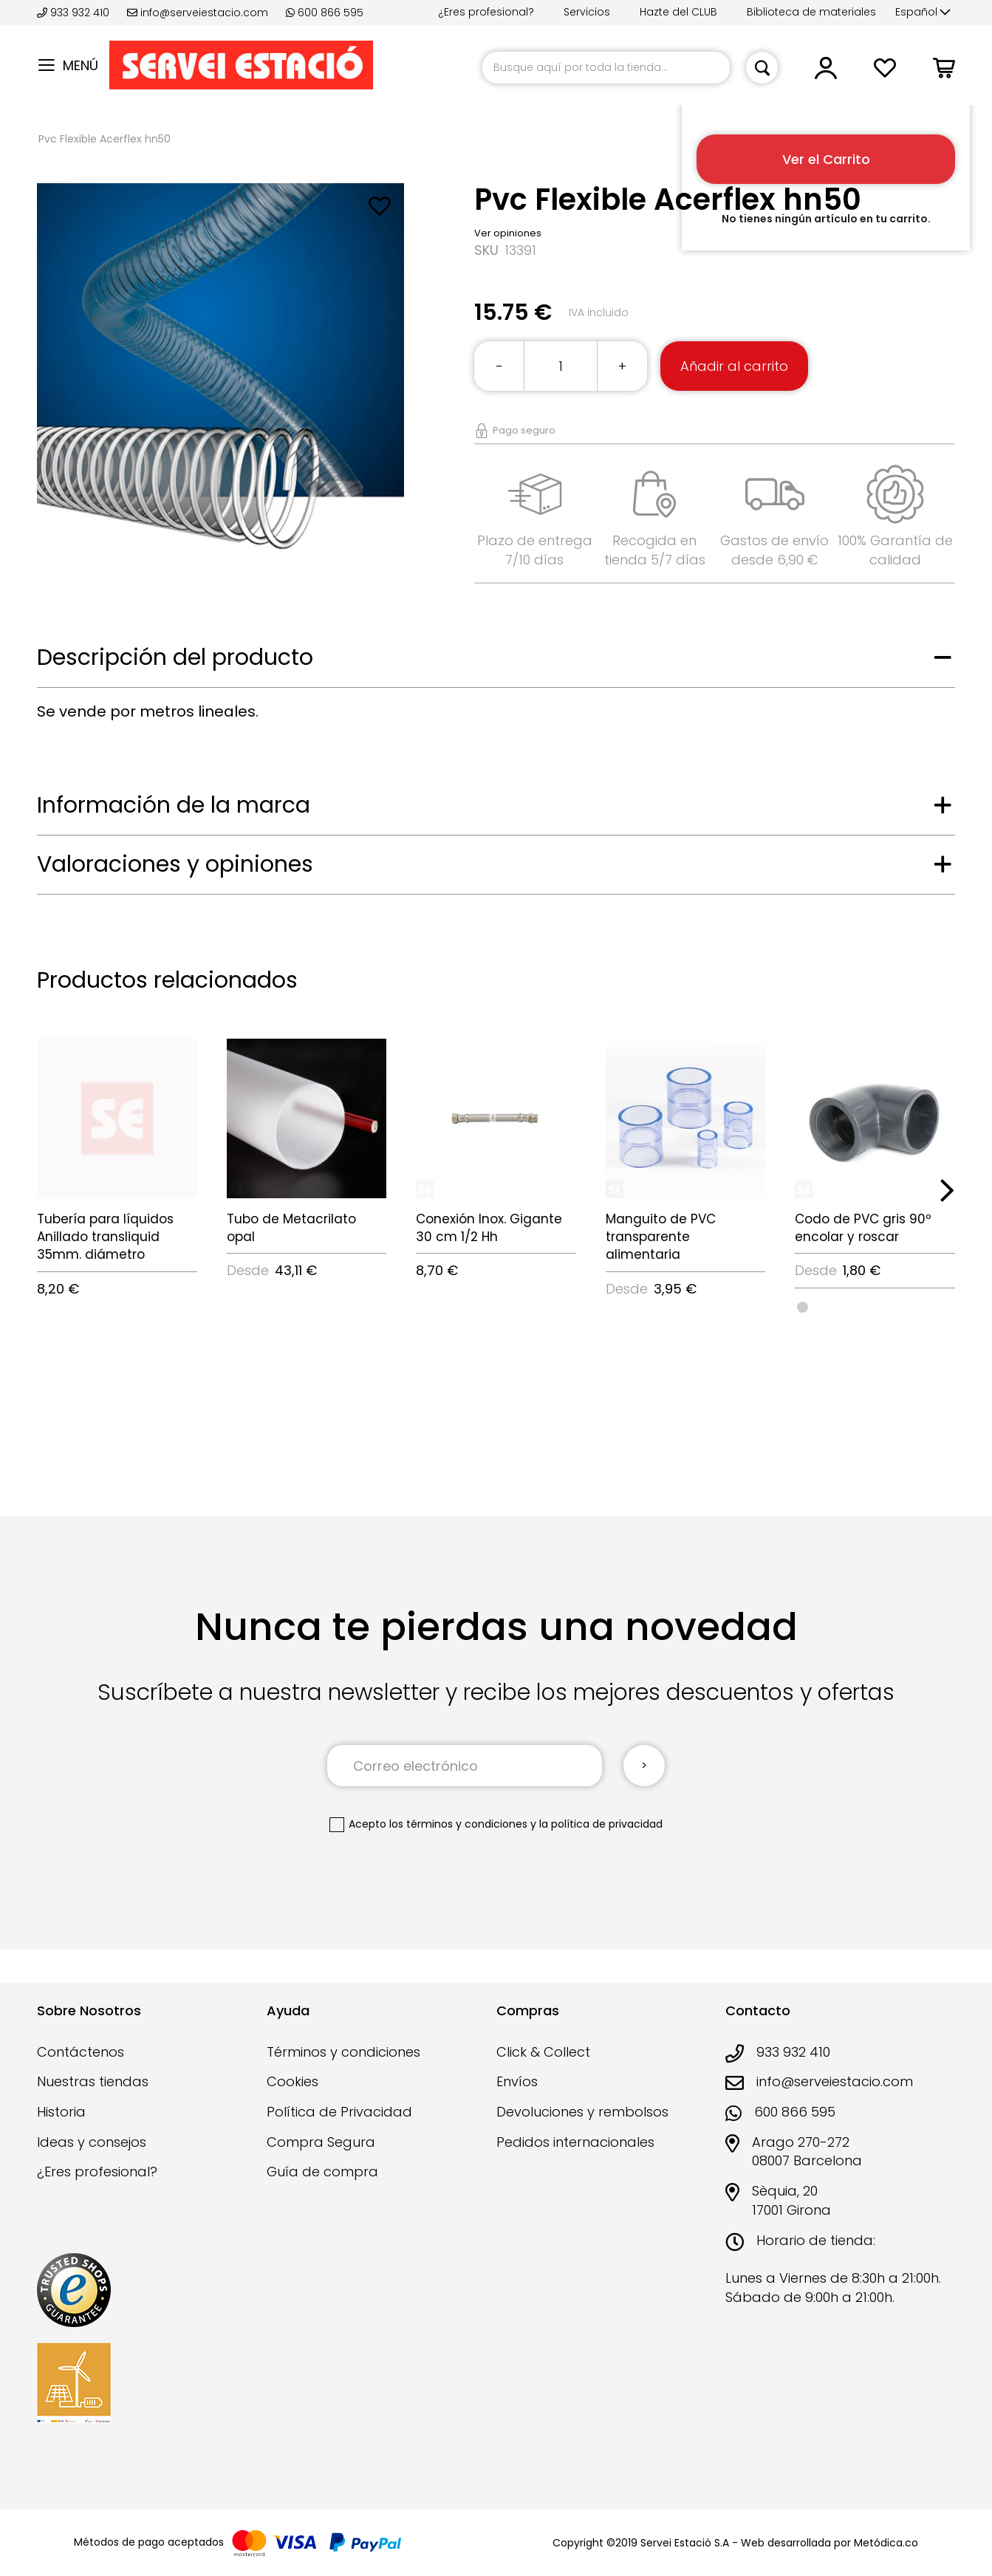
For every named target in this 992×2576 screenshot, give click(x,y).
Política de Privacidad (339, 2111)
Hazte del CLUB (678, 11)
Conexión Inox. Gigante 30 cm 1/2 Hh (489, 1228)
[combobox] (606, 67)
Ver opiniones (507, 233)
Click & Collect (543, 2052)
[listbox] (875, 1306)
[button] (923, 12)
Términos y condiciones (343, 2052)
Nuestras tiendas (92, 2081)
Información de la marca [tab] (173, 805)
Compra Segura (321, 2142)
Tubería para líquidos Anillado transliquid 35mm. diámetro (105, 1237)
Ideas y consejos (91, 2142)
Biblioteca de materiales (811, 11)
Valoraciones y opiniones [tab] (175, 864)
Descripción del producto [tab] (175, 657)
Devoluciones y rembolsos (582, 2111)
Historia (61, 2111)
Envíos (517, 2081)
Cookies (292, 2081)
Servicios (587, 11)
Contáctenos (80, 2052)
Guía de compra (322, 2171)
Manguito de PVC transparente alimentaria (661, 1237)
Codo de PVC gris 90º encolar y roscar (863, 1228)
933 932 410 (74, 12)
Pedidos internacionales (575, 2142)
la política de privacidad (601, 1824)
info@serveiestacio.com (197, 12)
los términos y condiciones (458, 1824)
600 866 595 (324, 12)
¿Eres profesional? (486, 11)
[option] (802, 1307)
